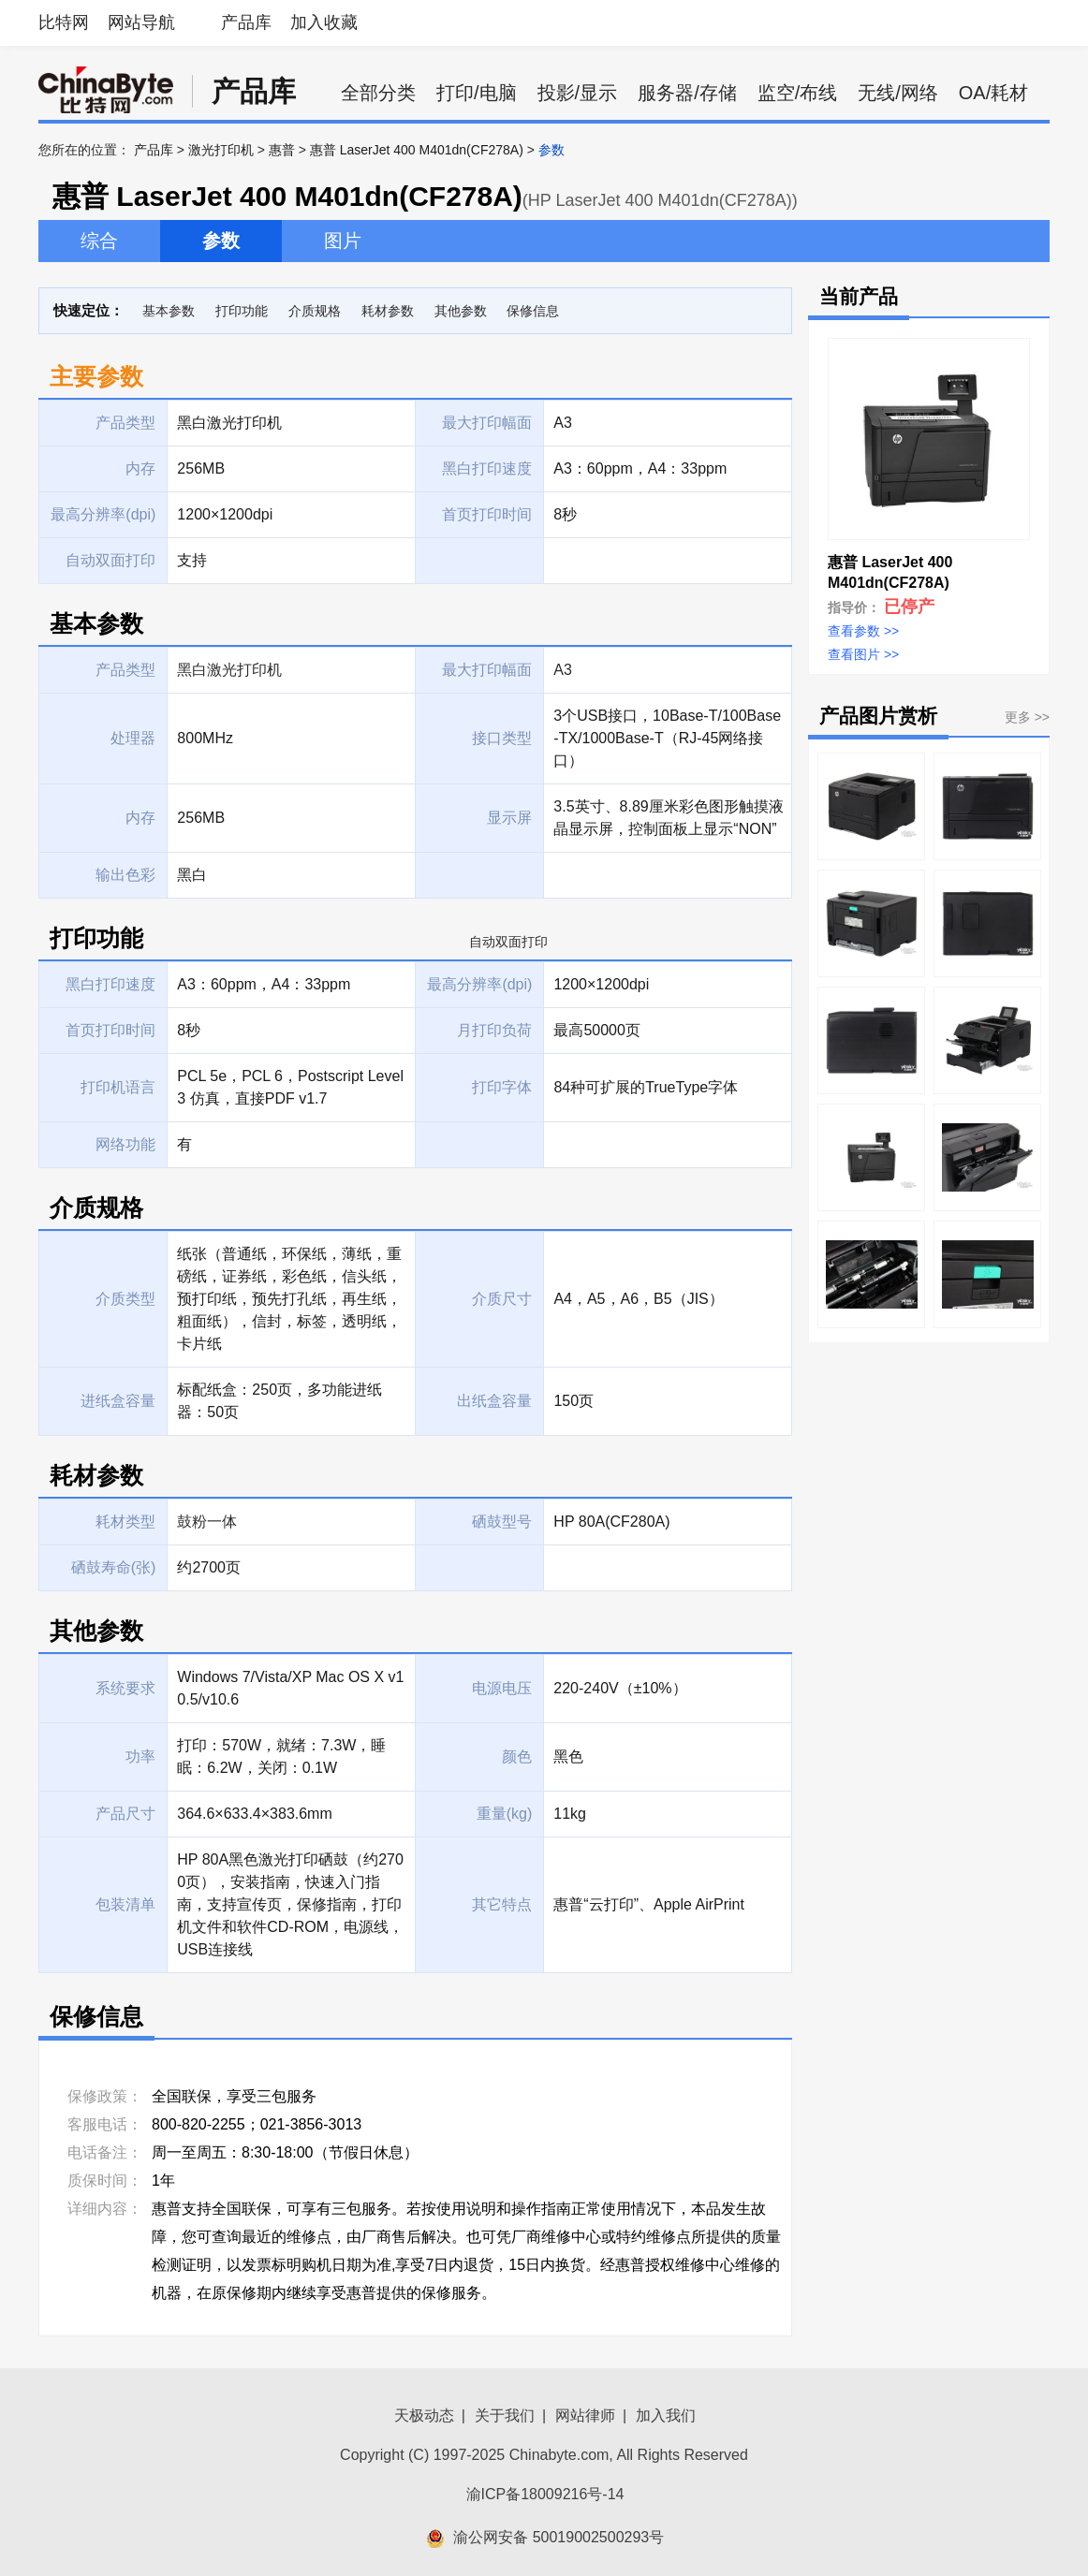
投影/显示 (577, 92)
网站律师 (585, 2415)
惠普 (282, 149)
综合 (99, 240)
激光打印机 (221, 149)
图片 (342, 240)
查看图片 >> (863, 654)
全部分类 (378, 92)
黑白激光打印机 (229, 670)
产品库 (246, 22)
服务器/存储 (687, 92)
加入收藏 (324, 22)
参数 (221, 240)
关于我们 (505, 2415)
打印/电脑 (476, 92)
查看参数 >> (863, 630)
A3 (562, 670)
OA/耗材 (993, 92)
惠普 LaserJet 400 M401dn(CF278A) (416, 149)
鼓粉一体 (207, 1522)
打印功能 (241, 310)
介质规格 (314, 310)
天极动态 (424, 2415)
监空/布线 (797, 92)
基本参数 (168, 310)
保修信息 (533, 310)
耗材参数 (387, 310)
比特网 (63, 22)
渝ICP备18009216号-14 (545, 2494)
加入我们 (666, 2415)
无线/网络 (898, 92)
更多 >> (1027, 717)
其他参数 (460, 310)
